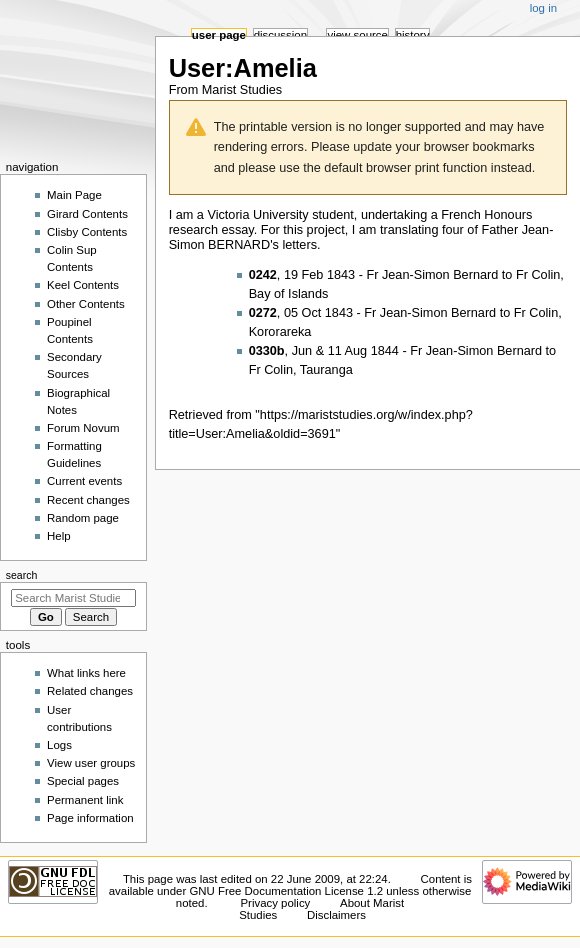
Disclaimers (336, 915)
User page (219, 35)
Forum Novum (83, 428)
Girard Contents (87, 214)
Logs (59, 745)
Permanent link (85, 800)
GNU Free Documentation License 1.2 (286, 891)
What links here (86, 673)
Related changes (90, 691)
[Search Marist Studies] (73, 598)
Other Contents (86, 304)
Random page (83, 518)
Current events (84, 481)
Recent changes (88, 500)
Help (59, 536)
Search (22, 575)
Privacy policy (276, 903)
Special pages (83, 781)
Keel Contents (83, 285)
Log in (543, 8)
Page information (90, 818)
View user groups (91, 763)
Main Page (74, 195)
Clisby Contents (87, 232)
